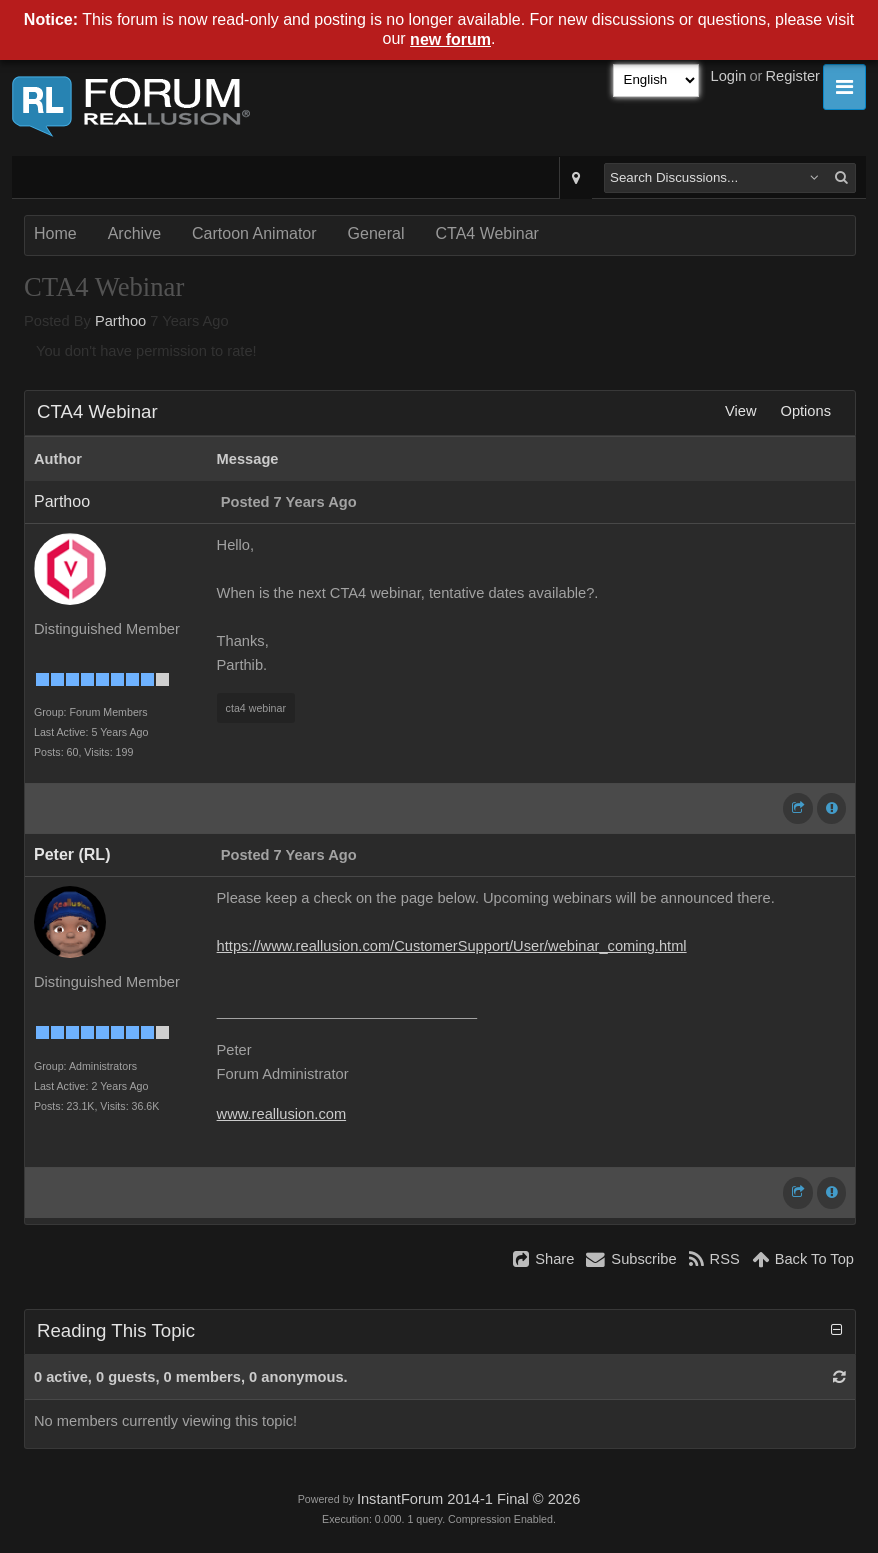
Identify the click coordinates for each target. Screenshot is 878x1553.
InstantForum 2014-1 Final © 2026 (468, 1499)
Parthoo (120, 321)
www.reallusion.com (282, 1114)
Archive (134, 233)
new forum (450, 39)
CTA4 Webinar (486, 233)
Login (729, 76)
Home (55, 233)
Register (792, 76)
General (376, 233)
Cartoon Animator (254, 233)
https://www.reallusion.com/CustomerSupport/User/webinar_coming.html (452, 946)
